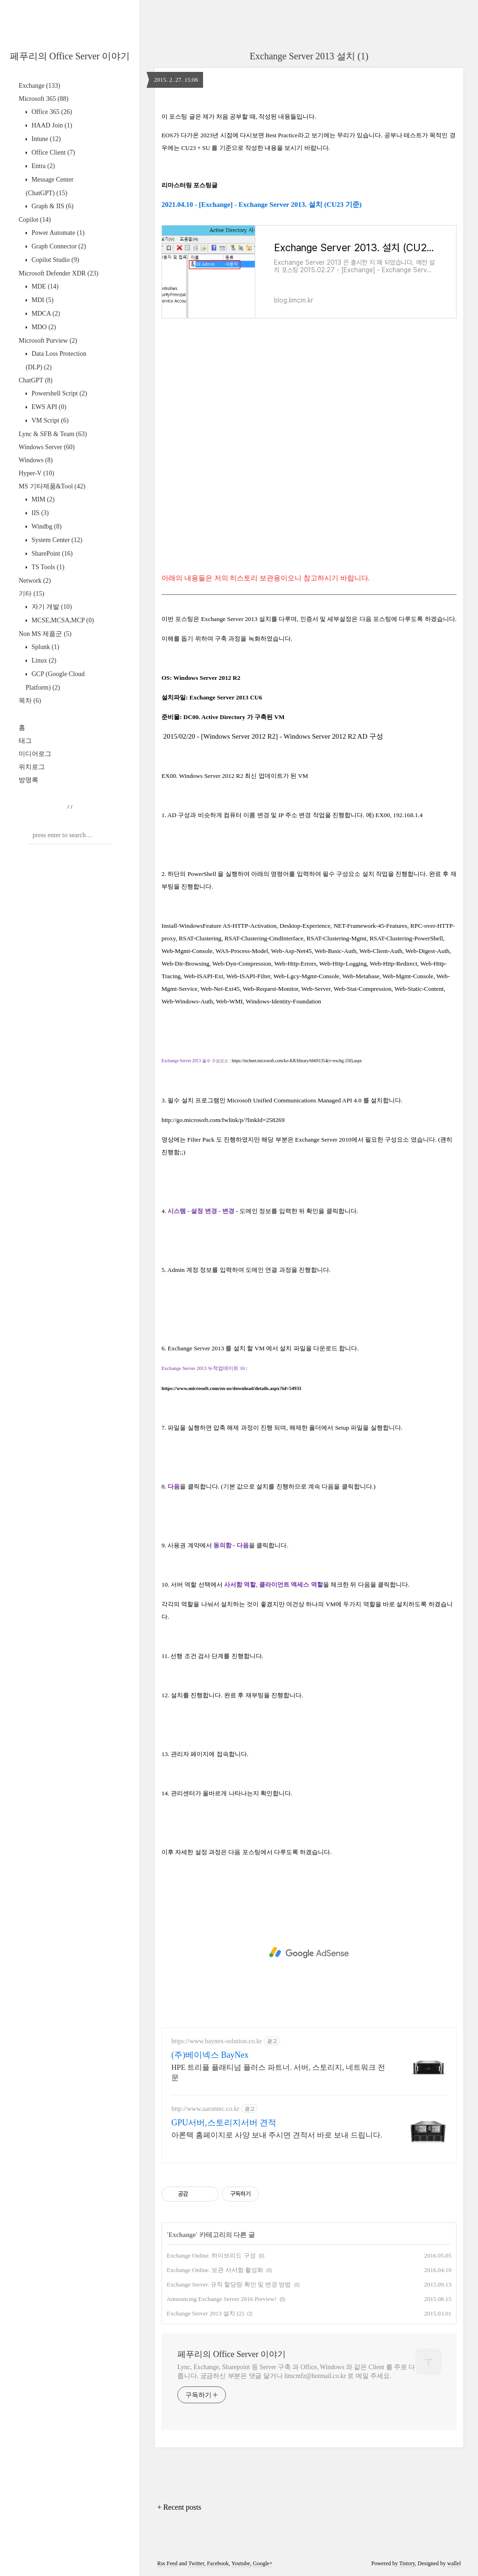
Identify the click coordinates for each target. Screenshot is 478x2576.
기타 (31, 593)
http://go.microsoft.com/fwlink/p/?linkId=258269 (223, 1119)
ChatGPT (35, 380)
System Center (56, 539)
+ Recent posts (179, 2507)
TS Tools (47, 567)
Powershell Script (58, 393)
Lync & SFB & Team (53, 434)
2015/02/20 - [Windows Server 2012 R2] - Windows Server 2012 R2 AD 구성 (273, 736)
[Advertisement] (309, 1952)
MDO (43, 327)
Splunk (44, 646)
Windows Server (47, 447)
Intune (45, 138)
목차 (30, 700)
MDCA (45, 313)
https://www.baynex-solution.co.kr (216, 2041)
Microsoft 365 (44, 98)
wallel (454, 2563)
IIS (39, 512)
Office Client (52, 152)
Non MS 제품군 (45, 633)
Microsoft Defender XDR (58, 273)
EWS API (48, 406)
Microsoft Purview (48, 340)
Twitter (196, 2563)
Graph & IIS (51, 206)
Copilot (35, 219)
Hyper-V (36, 473)
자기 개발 (51, 606)
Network (35, 580)
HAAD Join (51, 125)
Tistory (407, 2563)
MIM (42, 499)
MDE (44, 286)
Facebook (218, 2563)
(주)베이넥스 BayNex (209, 2055)
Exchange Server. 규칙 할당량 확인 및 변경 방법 (229, 2284)
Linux (43, 660)
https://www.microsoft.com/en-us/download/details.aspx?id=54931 (232, 1388)
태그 (25, 740)
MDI (42, 299)
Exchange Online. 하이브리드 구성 (211, 2255)
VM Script (49, 420)
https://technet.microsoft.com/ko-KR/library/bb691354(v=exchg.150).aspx (297, 1061)
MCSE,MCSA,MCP (62, 620)
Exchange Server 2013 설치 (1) (309, 56)
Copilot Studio (54, 259)
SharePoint (51, 553)
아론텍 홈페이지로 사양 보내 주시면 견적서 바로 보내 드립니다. (276, 2135)
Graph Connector (58, 246)
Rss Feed (167, 2563)
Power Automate (57, 232)
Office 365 (51, 111)
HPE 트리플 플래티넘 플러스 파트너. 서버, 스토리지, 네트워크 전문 (278, 2072)
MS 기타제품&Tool (52, 486)
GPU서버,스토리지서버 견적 (223, 2122)
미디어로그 (35, 753)
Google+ (263, 2563)
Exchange (39, 85)
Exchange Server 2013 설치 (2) (205, 2313)
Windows (36, 460)
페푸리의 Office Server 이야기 (70, 56)
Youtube (241, 2563)
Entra (42, 165)
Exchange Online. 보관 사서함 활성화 (215, 2269)
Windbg (46, 526)
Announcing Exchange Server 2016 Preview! (221, 2298)
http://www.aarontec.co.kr (205, 2108)
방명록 (28, 779)
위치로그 (32, 766)
